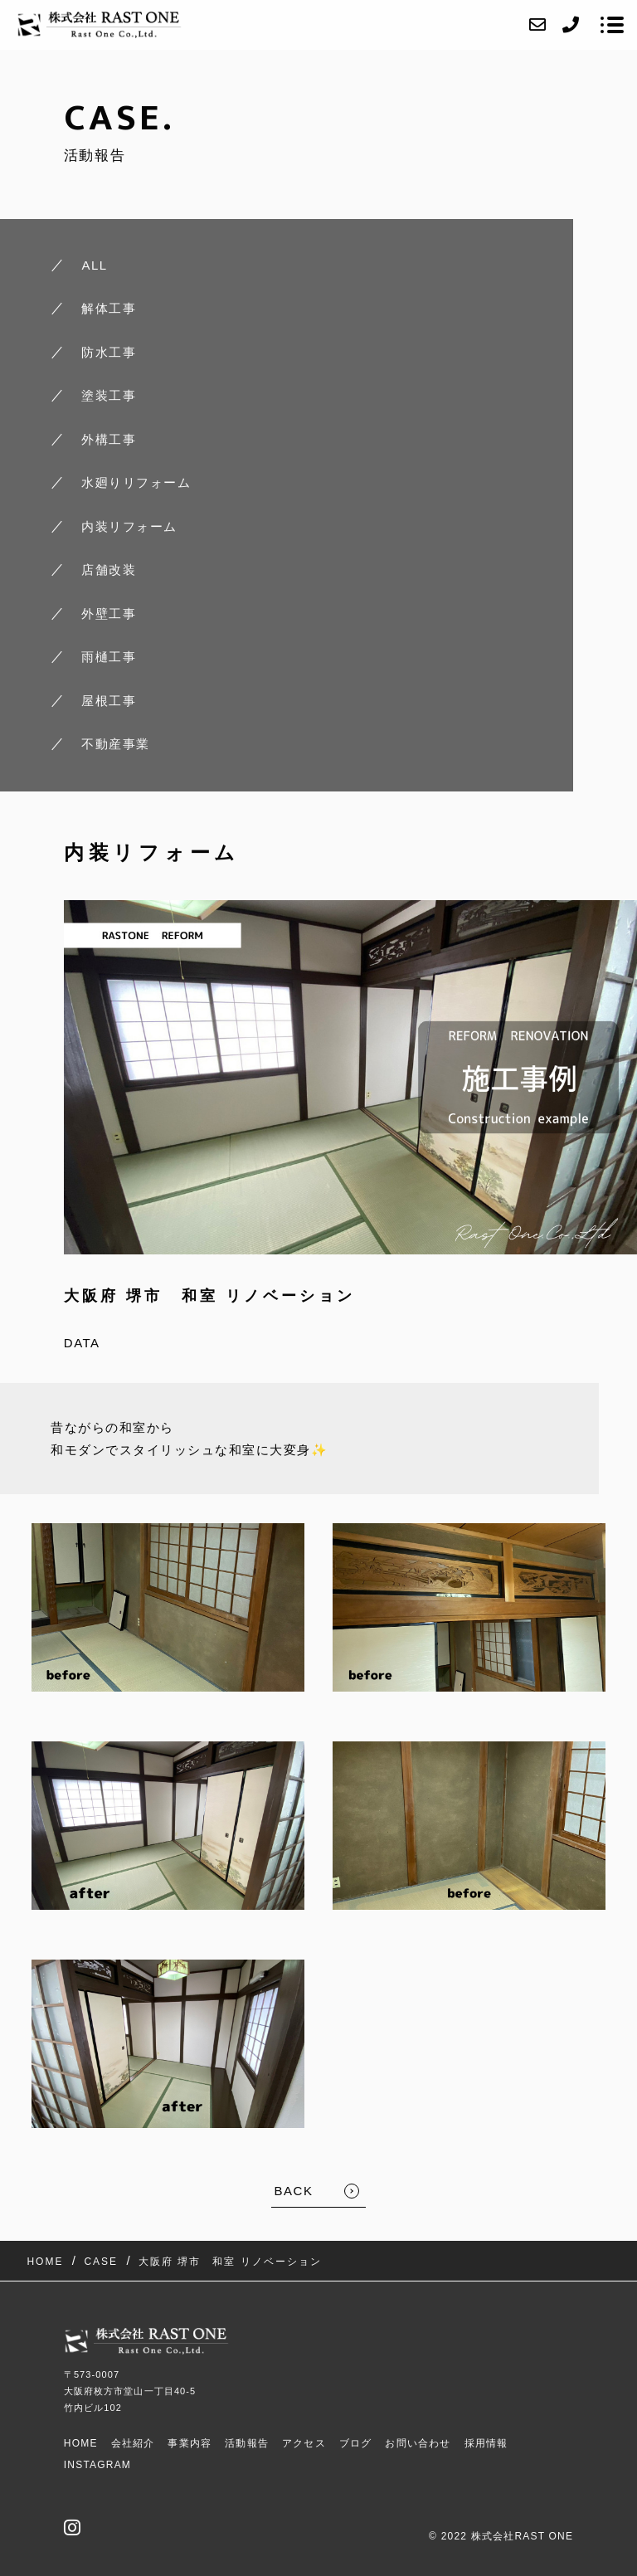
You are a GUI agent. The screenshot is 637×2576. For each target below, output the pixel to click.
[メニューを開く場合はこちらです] (612, 25)
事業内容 (190, 2443)
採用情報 (486, 2443)
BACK (294, 2191)
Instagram (97, 2465)
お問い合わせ (417, 2443)
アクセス (304, 2443)
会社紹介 (133, 2443)
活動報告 (247, 2443)
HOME (81, 2443)
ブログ (355, 2443)
